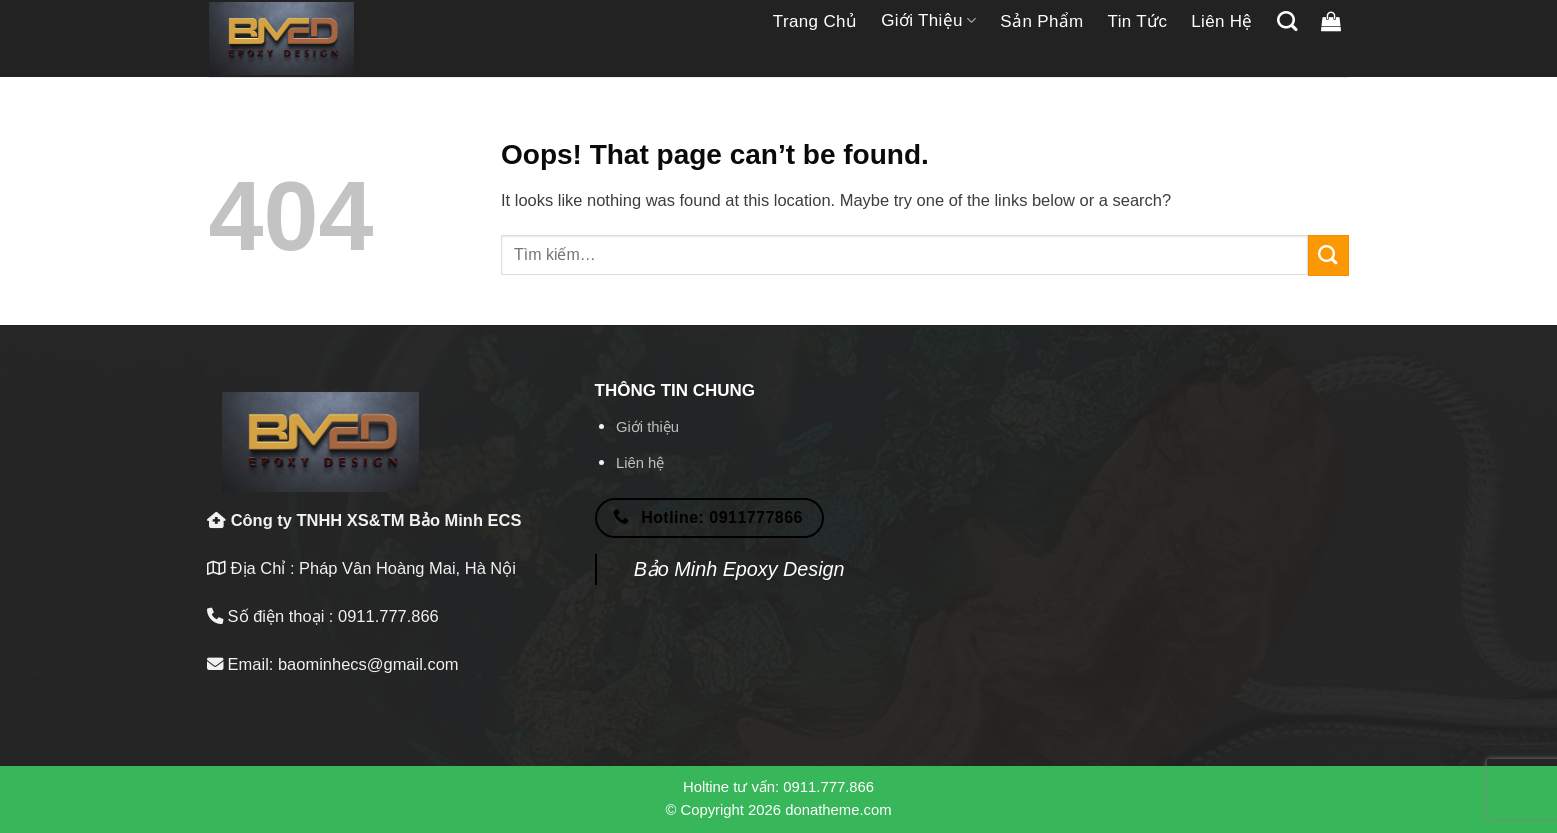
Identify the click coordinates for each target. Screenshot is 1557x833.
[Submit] (1328, 255)
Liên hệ (1222, 21)
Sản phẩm (1041, 21)
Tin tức (1138, 21)
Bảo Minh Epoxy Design (739, 569)
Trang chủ (815, 21)
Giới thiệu (928, 21)
